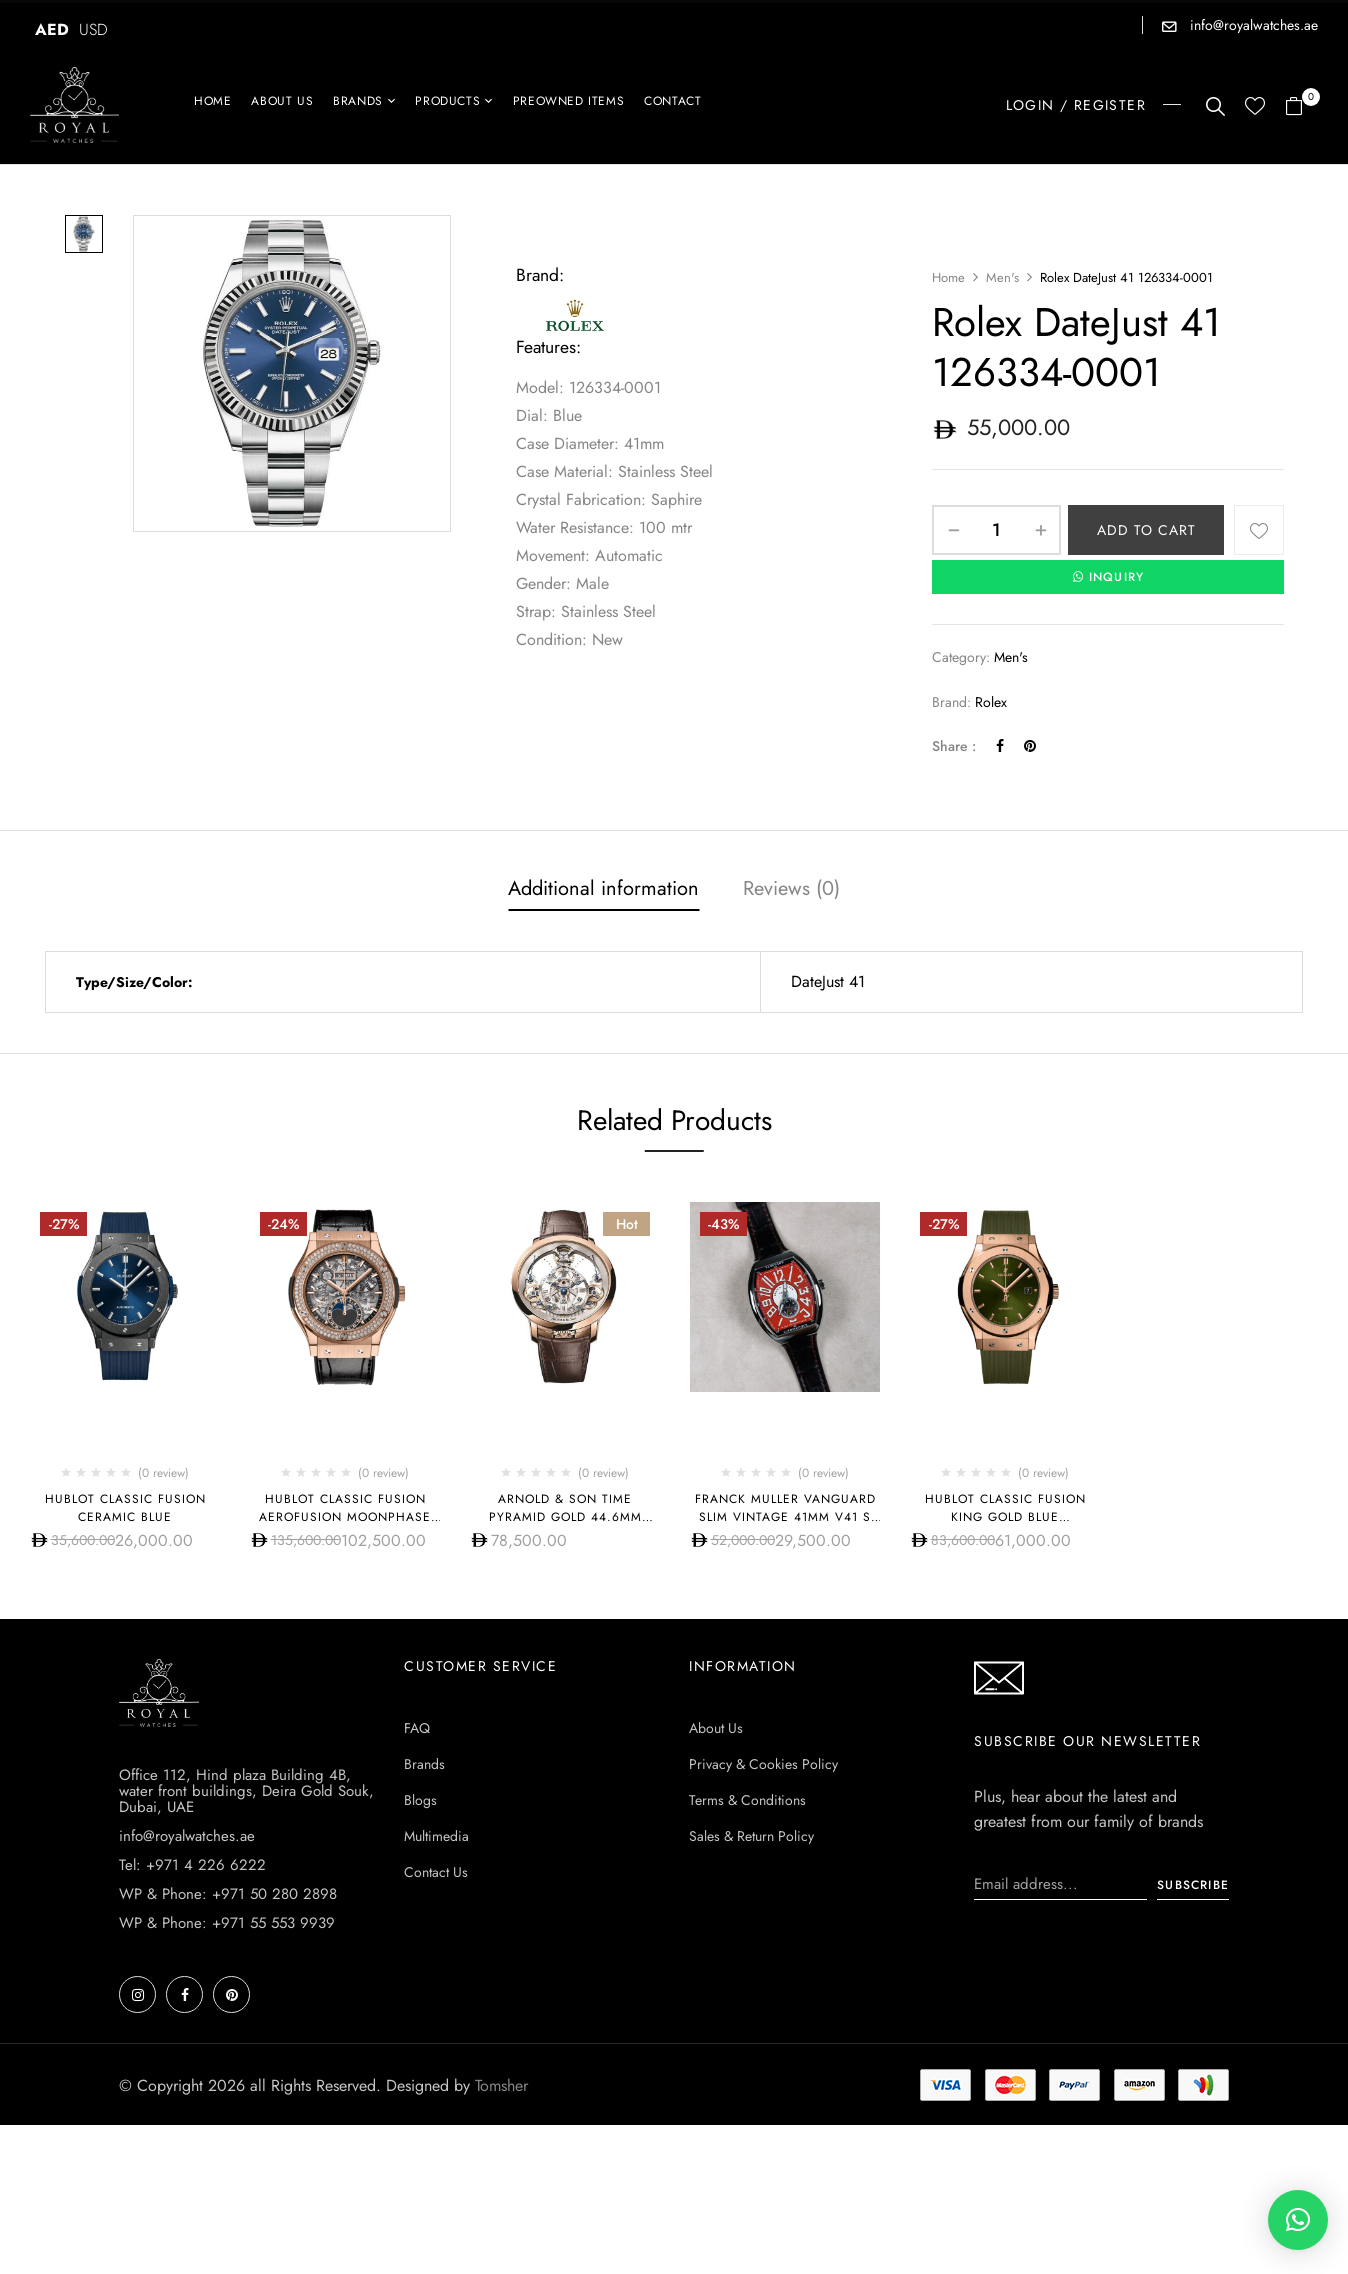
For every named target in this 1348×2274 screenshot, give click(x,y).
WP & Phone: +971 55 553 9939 (227, 1923)
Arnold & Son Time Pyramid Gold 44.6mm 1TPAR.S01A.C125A (565, 1517)
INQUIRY (1109, 577)
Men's (1002, 277)
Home (948, 277)
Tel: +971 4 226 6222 (192, 1865)
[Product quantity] (996, 530)
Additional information (603, 888)
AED (52, 29)
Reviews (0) (791, 888)
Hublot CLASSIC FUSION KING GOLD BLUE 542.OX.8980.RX (1005, 1517)
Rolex (991, 702)
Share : (954, 746)
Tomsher (501, 2085)
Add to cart (1146, 530)
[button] (1301, 107)
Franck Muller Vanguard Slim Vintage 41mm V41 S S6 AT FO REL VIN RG (785, 1517)
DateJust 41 (828, 981)
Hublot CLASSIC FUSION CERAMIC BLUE (125, 1508)
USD (93, 29)
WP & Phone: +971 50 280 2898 (228, 1894)
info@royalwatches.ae (1252, 25)
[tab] (603, 891)
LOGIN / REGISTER (1076, 105)
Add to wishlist (1259, 530)
